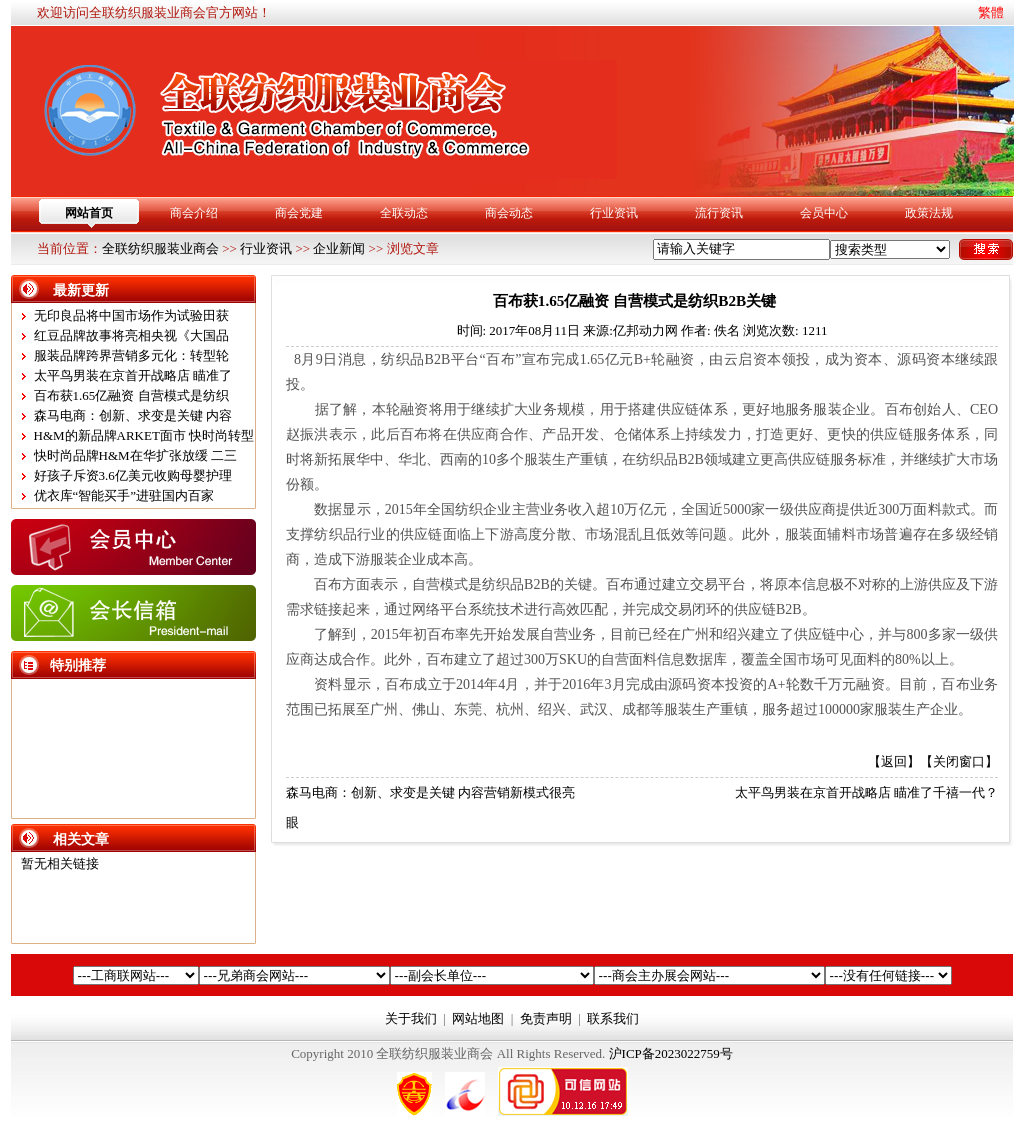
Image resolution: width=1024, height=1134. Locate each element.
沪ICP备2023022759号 (671, 1053)
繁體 (991, 12)
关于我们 (411, 1018)
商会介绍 (194, 213)
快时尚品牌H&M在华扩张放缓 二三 (135, 455)
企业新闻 (339, 248)
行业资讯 (614, 213)
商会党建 (299, 213)
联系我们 (613, 1018)
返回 (894, 761)
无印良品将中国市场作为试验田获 (131, 315)
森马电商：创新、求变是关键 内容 (133, 415)
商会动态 (509, 213)
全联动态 (404, 213)
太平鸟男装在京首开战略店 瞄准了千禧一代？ (866, 792)
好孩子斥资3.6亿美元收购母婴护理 (133, 475)
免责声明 (546, 1018)
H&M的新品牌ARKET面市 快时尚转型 (144, 435)
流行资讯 (719, 213)
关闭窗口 (959, 761)
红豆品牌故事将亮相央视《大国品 (131, 335)
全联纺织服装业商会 (160, 248)
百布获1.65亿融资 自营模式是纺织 (131, 395)
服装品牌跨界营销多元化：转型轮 (131, 355)
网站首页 (89, 213)
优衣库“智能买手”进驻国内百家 (124, 495)
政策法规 (929, 213)
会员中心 (824, 213)
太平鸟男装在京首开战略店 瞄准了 (133, 375)
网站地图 (478, 1018)
